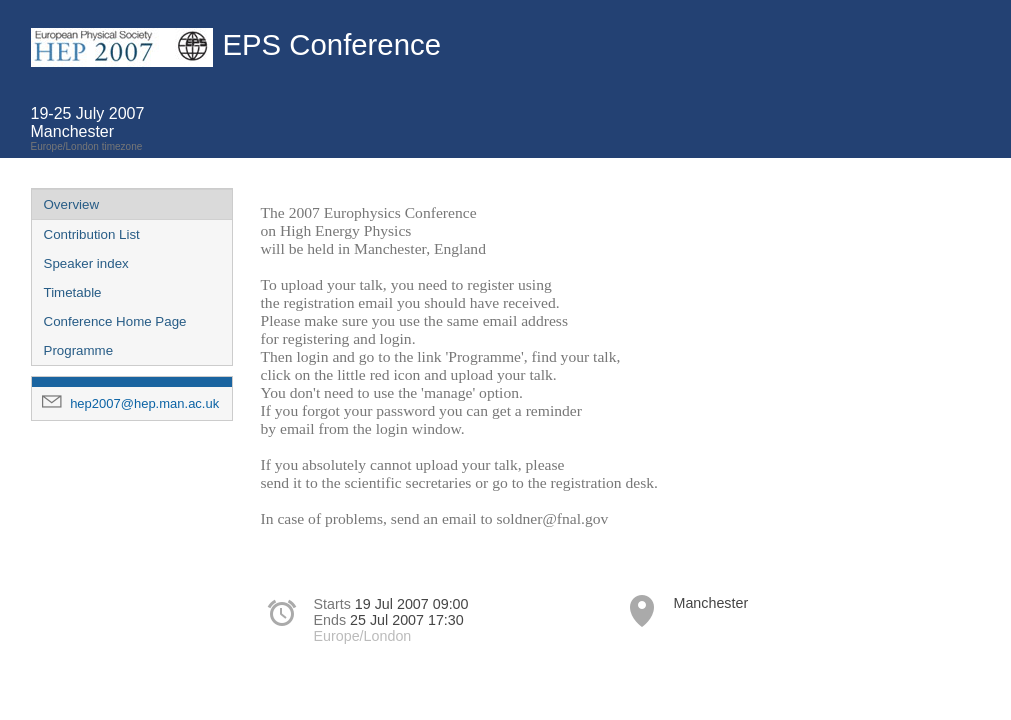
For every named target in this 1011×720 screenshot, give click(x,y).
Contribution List (92, 234)
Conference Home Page (115, 321)
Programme (79, 350)
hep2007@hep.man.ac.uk (144, 403)
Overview (72, 204)
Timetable (73, 292)
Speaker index (86, 263)
